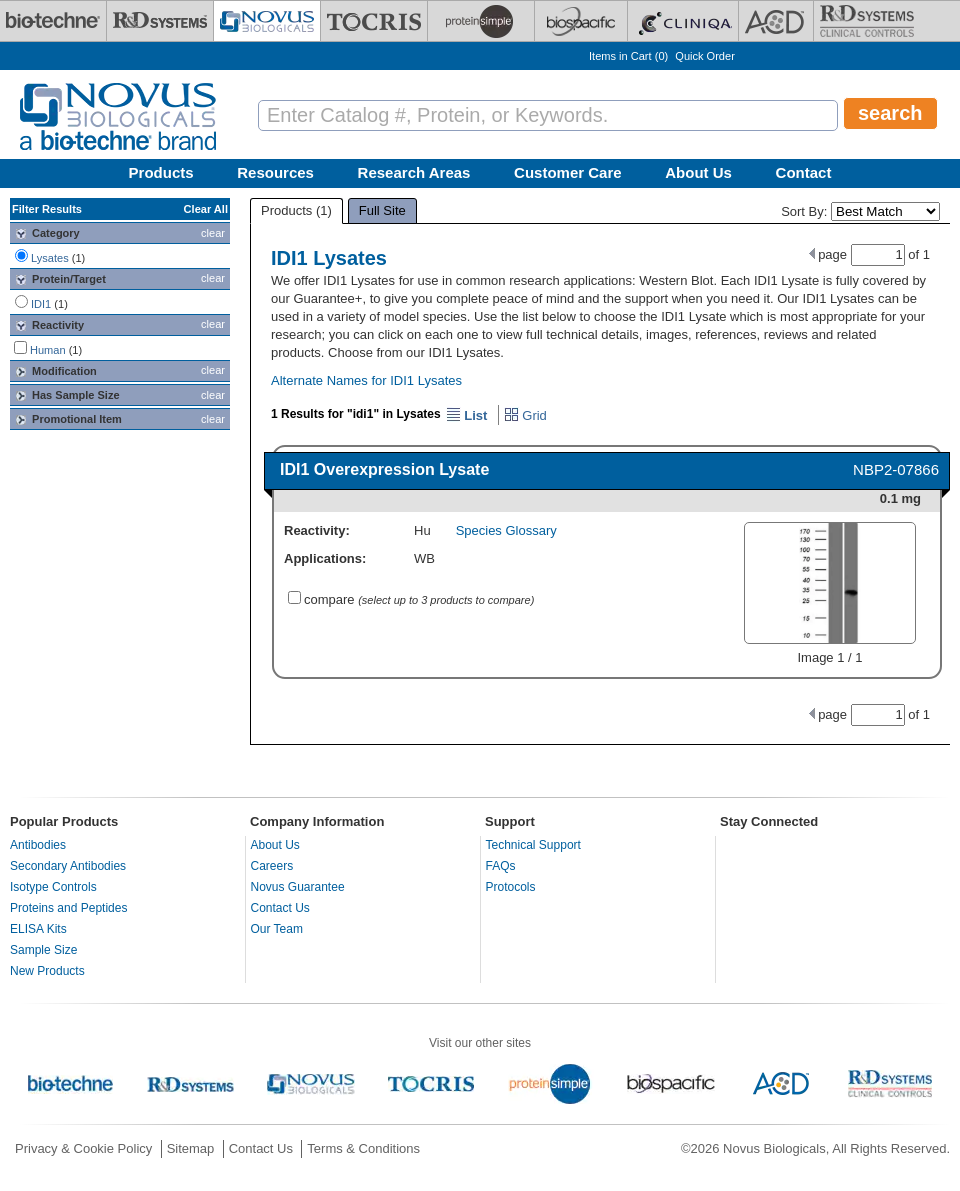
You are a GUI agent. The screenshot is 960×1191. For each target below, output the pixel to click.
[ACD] (776, 21)
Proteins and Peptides (68, 908)
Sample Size (43, 950)
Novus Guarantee (298, 887)
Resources (275, 172)
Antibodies (38, 845)
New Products (47, 971)
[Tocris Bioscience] (374, 21)
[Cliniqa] (683, 21)
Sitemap (191, 1148)
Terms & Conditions (363, 1148)
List (467, 415)
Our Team (277, 929)
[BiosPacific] (581, 21)
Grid (525, 415)
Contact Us (280, 908)
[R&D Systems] (160, 21)
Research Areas (414, 172)
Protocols (511, 887)
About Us (698, 172)
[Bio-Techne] (53, 21)
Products (161, 172)
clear (213, 233)
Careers (272, 866)
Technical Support (533, 845)
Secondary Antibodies (68, 866)
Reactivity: (317, 530)
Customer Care (568, 172)
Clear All (206, 209)
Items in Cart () (628, 56)
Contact (804, 172)
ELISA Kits (38, 929)
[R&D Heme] (867, 21)
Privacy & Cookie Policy (83, 1148)
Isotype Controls (53, 887)
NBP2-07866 (896, 469)
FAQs (501, 866)
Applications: (325, 558)
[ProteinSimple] (481, 21)
